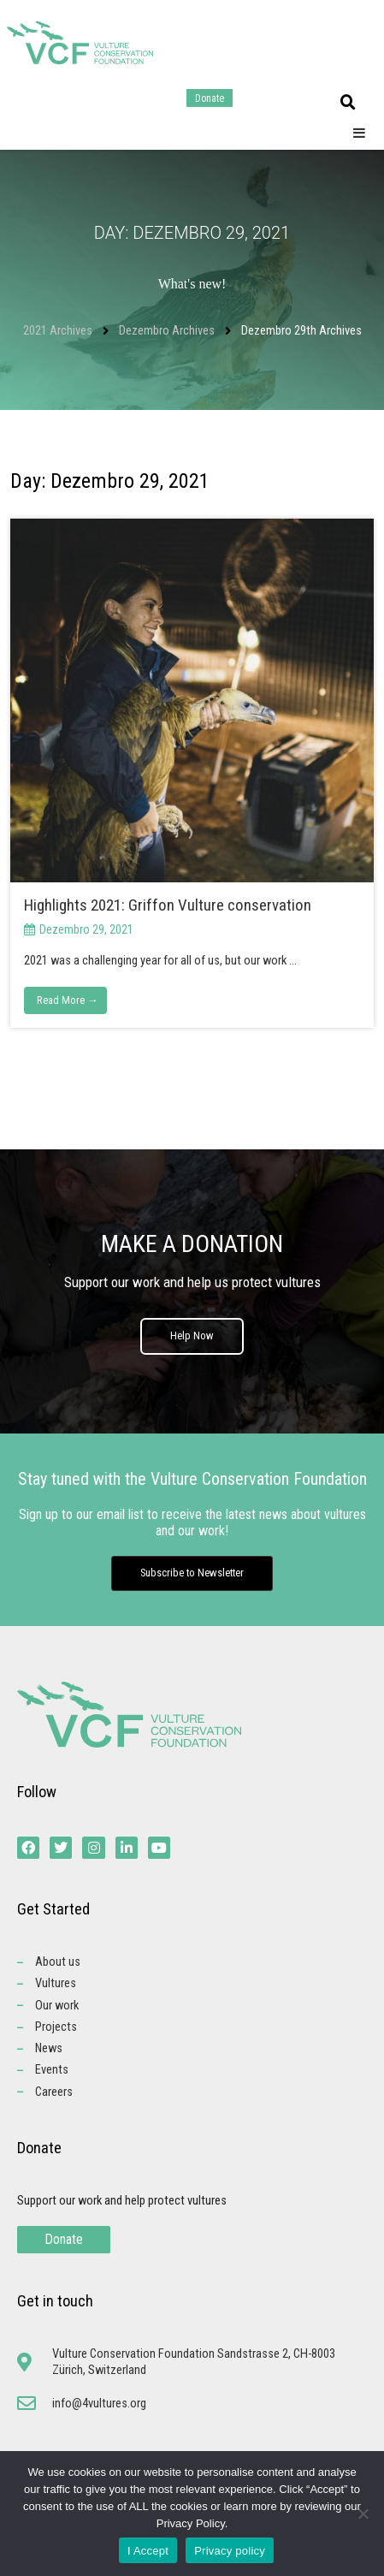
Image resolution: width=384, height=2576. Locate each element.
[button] (348, 102)
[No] (362, 2513)
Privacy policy (229, 2550)
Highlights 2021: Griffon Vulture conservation (167, 905)
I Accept (147, 2550)
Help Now (192, 1335)
